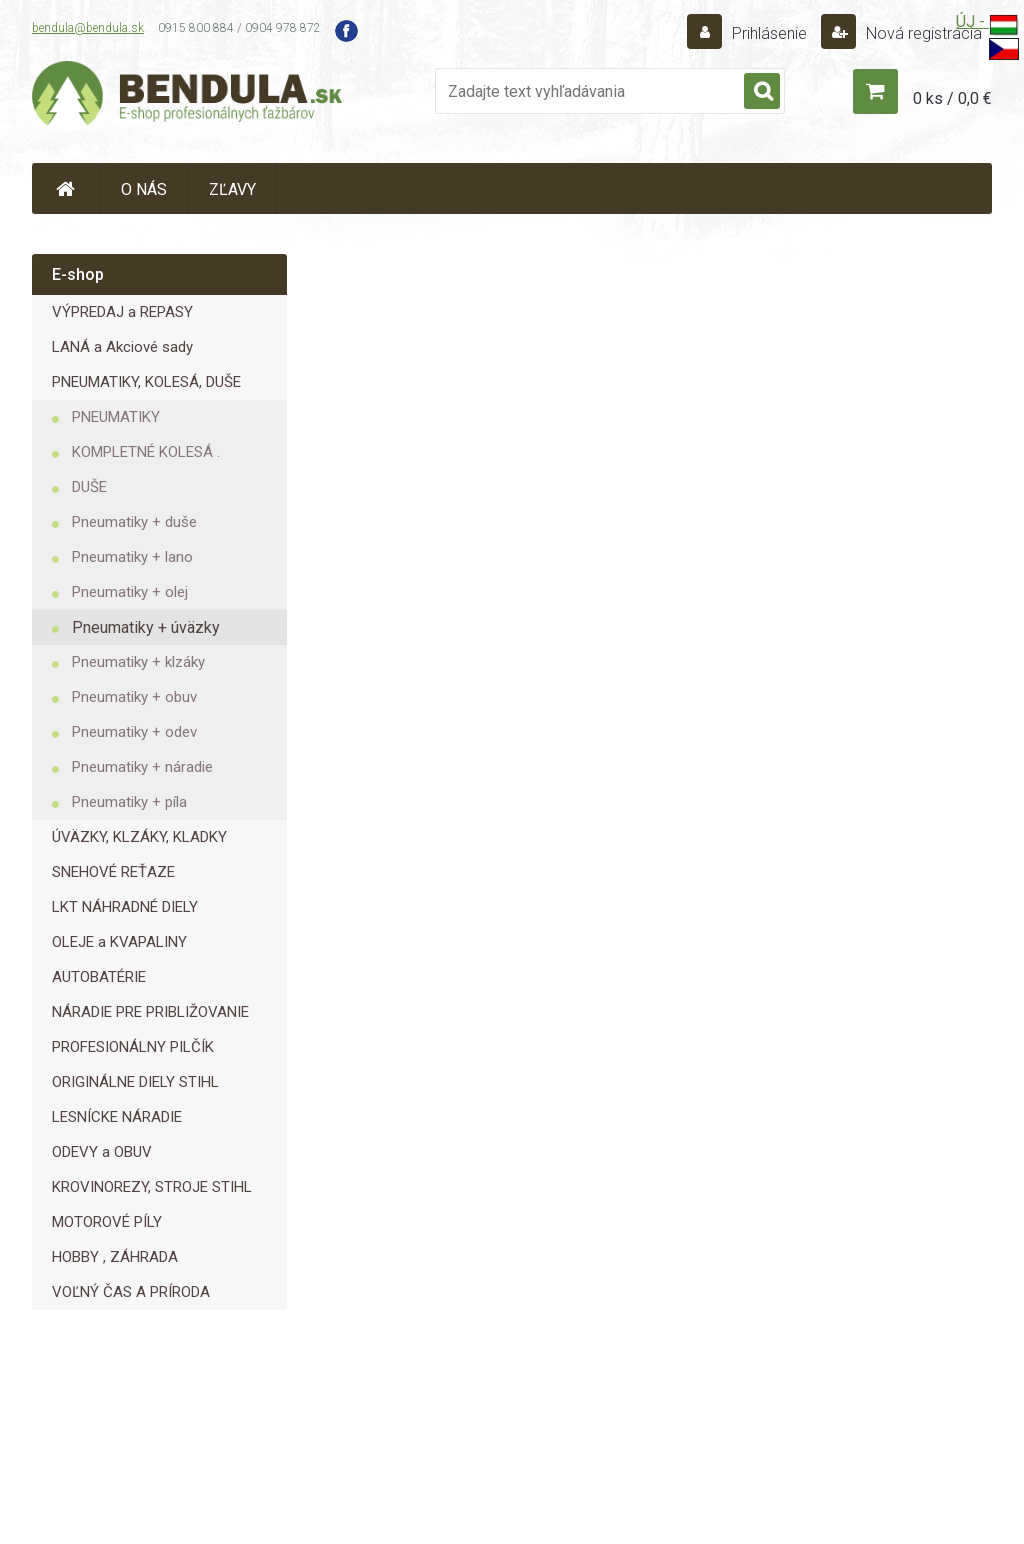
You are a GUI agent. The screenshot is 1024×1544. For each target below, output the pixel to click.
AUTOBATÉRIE (99, 977)
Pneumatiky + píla (129, 802)
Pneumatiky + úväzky (146, 627)
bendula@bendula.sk (88, 28)
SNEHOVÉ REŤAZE (113, 872)
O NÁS (144, 189)
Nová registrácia (922, 33)
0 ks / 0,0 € (952, 98)
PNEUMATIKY (116, 417)
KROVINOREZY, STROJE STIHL (152, 1187)
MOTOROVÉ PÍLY (107, 1222)
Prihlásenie (769, 33)
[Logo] (187, 96)
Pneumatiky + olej (130, 592)
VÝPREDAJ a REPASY (122, 312)
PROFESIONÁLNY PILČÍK (133, 1047)
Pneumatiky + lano (132, 557)
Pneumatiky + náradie (142, 767)
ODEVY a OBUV (102, 1152)
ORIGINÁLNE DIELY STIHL (135, 1082)
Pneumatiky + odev (134, 732)
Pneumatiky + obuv (134, 697)
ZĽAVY (232, 189)
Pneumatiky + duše (134, 522)
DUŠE (89, 487)
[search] (762, 92)
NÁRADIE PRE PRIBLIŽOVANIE (150, 1012)
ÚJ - (987, 26)
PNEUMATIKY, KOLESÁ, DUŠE (146, 382)
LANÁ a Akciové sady (122, 347)
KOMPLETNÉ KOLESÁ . (146, 452)
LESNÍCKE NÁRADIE (117, 1117)
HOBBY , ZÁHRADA (115, 1257)
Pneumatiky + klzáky (138, 662)
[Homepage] (66, 188)
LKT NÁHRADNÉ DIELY (125, 907)
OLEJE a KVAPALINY (119, 942)
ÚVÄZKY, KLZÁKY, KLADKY (139, 837)
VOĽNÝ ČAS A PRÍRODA (131, 1292)
